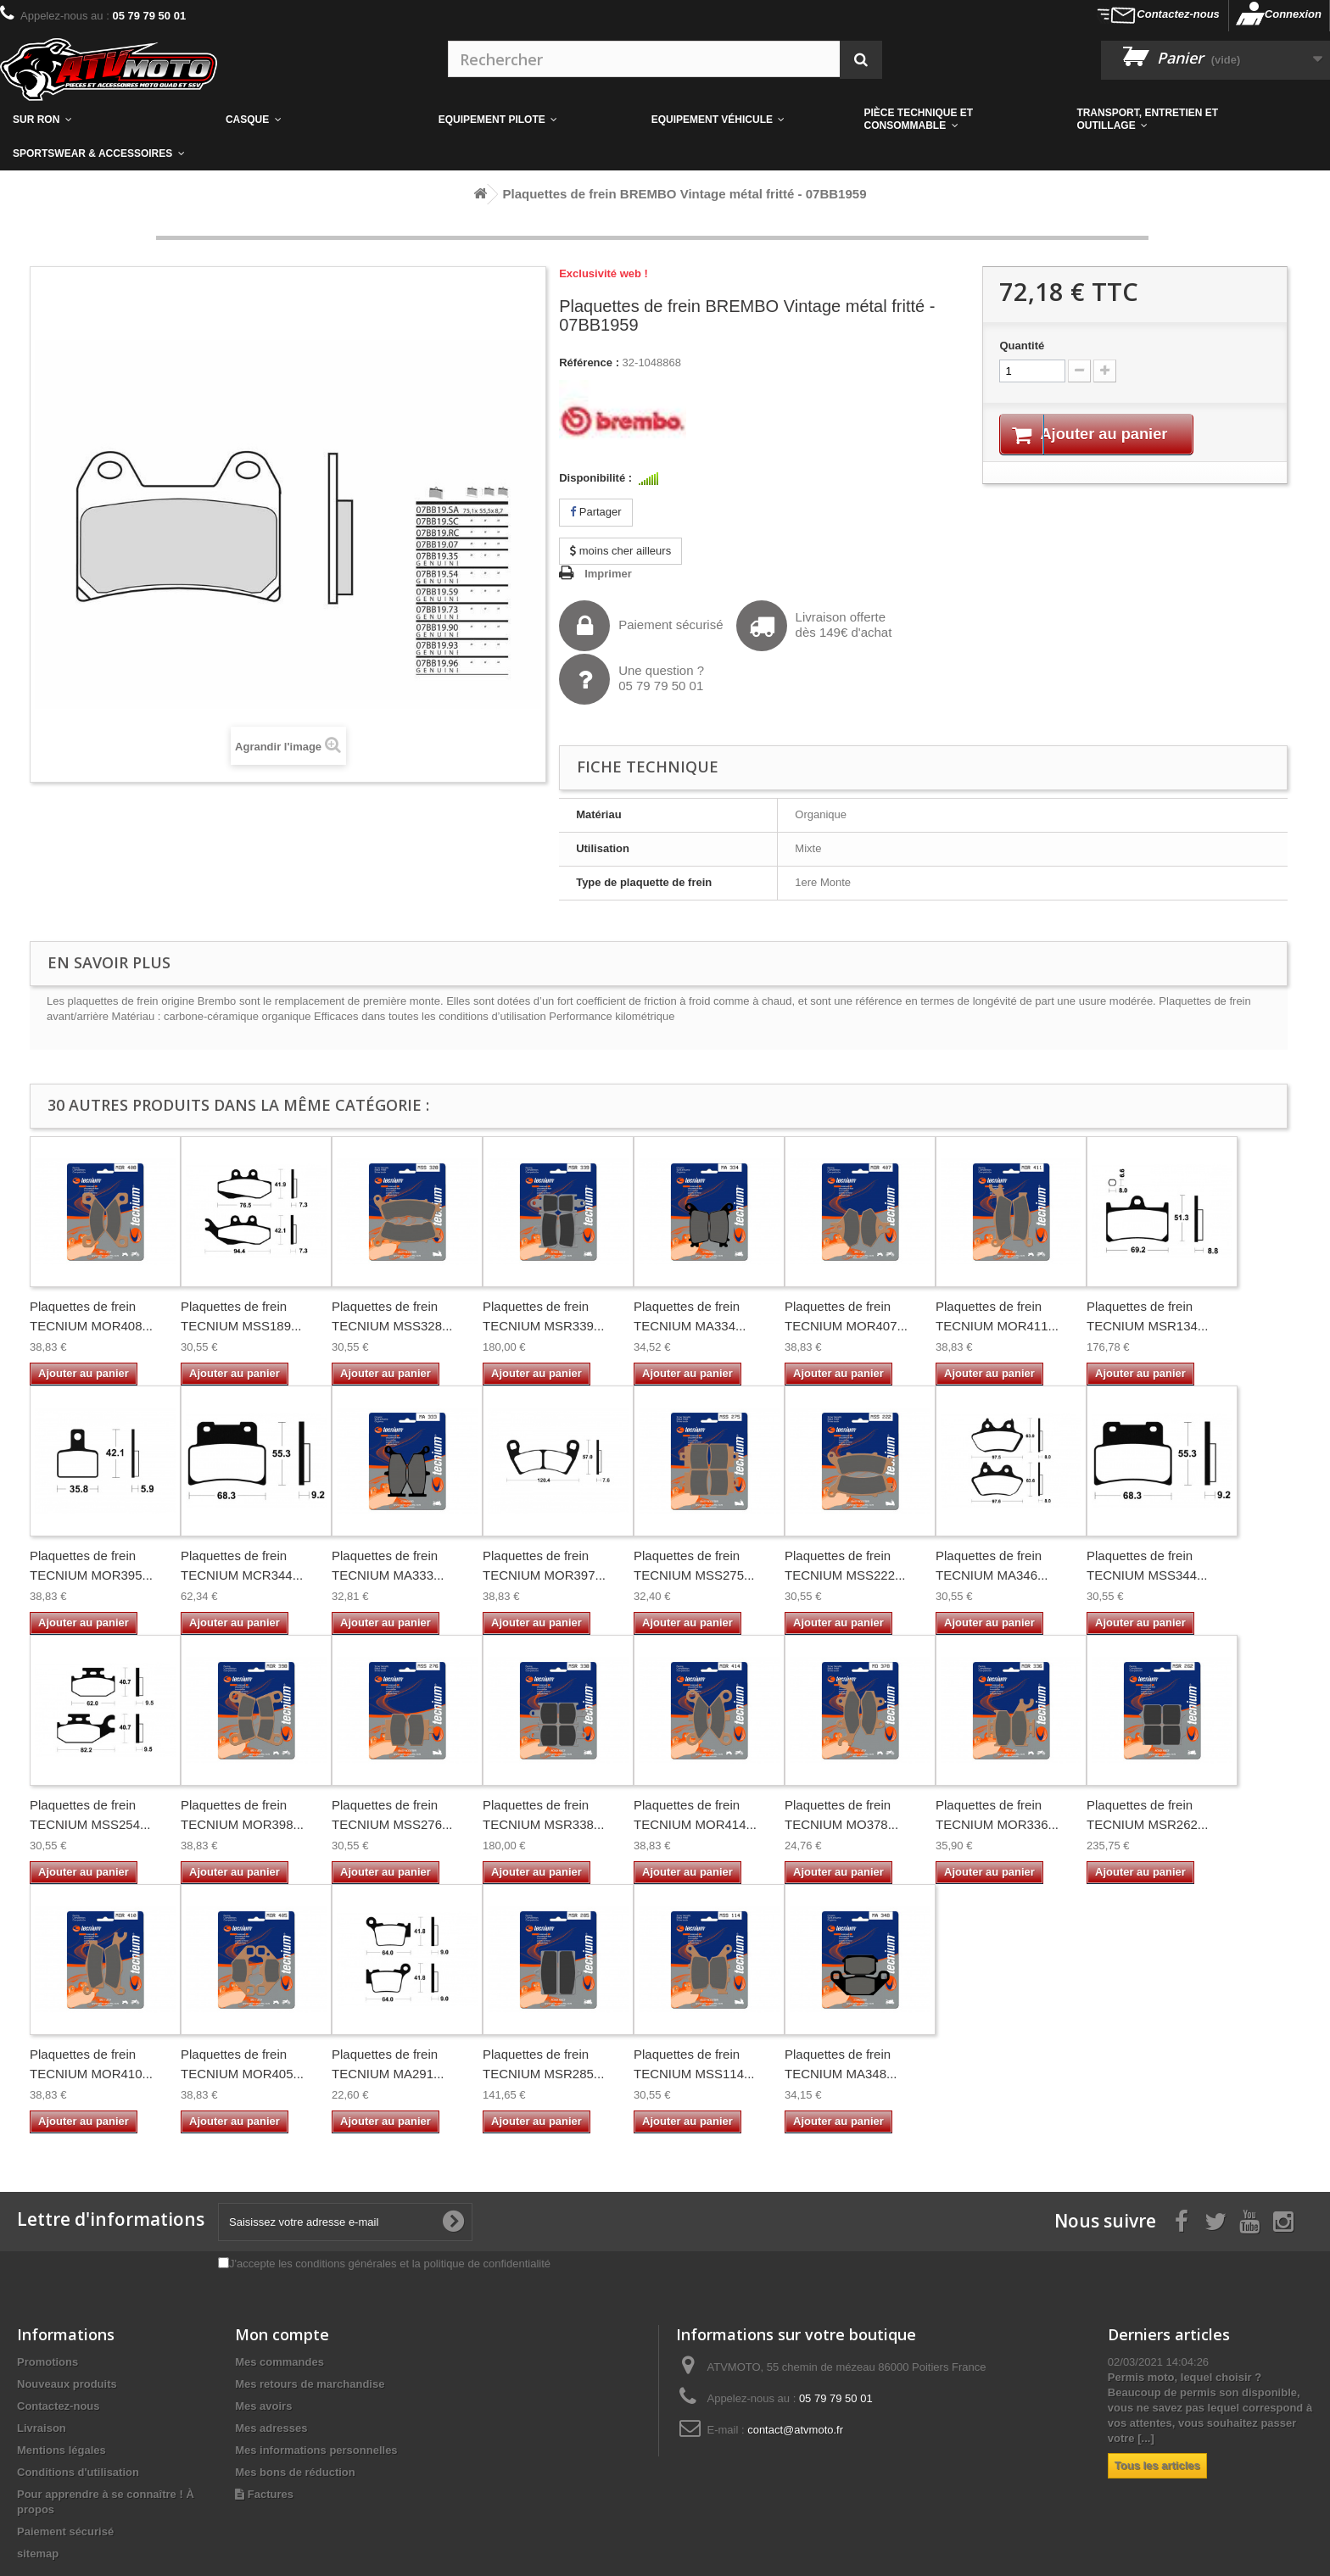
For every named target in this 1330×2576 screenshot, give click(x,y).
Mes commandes (279, 2362)
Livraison (41, 2428)
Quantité (1021, 345)
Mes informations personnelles (316, 2450)
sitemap (38, 2553)
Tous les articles (1157, 2465)
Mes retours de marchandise (309, 2384)
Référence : (589, 362)
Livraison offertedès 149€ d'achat (814, 625)
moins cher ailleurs (620, 550)
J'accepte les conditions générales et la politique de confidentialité (389, 2263)
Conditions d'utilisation (78, 2472)
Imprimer (608, 573)
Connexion (1293, 14)
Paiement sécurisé (641, 625)
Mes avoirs (263, 2406)
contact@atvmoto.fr (795, 2429)
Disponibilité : (595, 477)
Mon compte (282, 2334)
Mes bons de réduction (295, 2472)
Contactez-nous (1178, 14)
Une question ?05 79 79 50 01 (631, 679)
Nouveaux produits (67, 2384)
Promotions (47, 2362)
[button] (958, 120)
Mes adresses (271, 2428)
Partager (595, 511)
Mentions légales (61, 2450)
